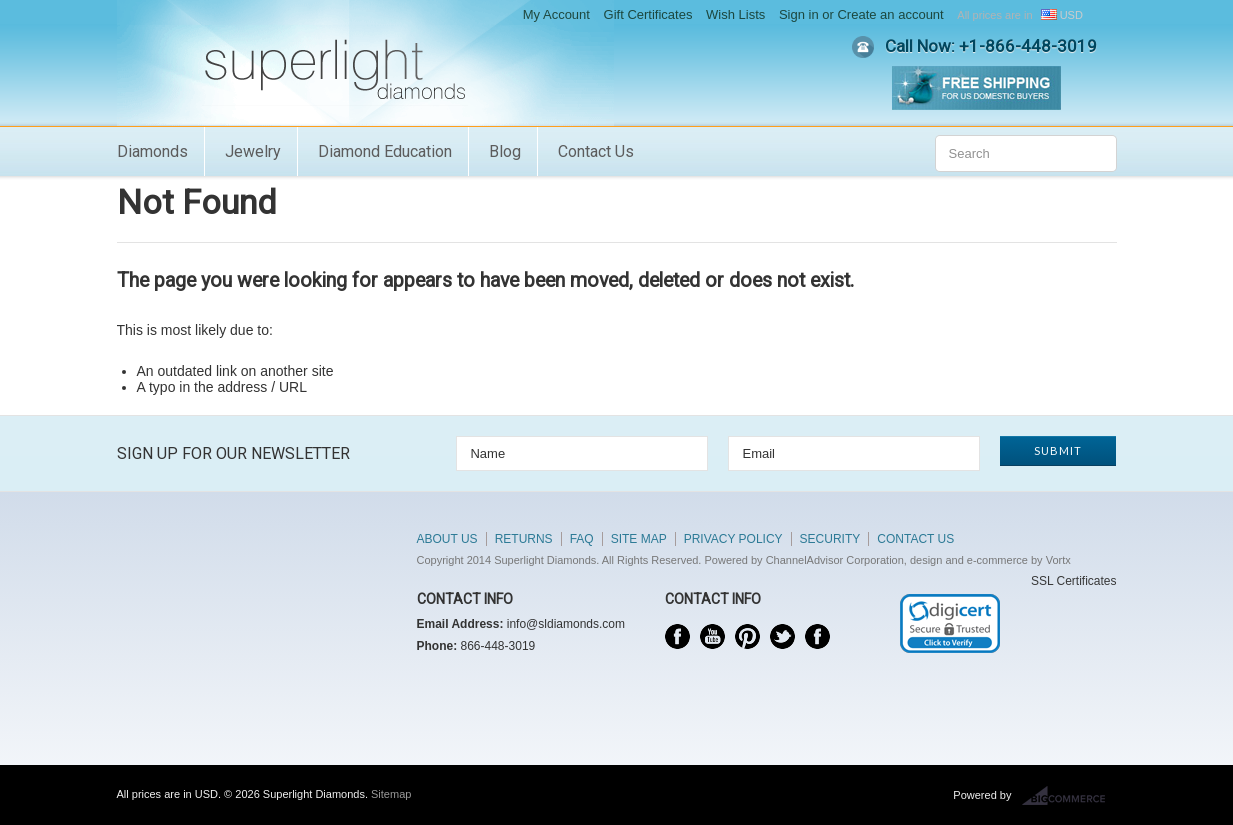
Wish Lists (735, 14)
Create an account (890, 14)
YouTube (712, 636)
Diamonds (152, 151)
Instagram (817, 636)
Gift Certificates (648, 14)
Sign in (799, 14)
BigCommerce (1069, 796)
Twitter (782, 636)
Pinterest (747, 636)
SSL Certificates (1074, 581)
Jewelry (253, 151)
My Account (556, 14)
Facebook (677, 636)
